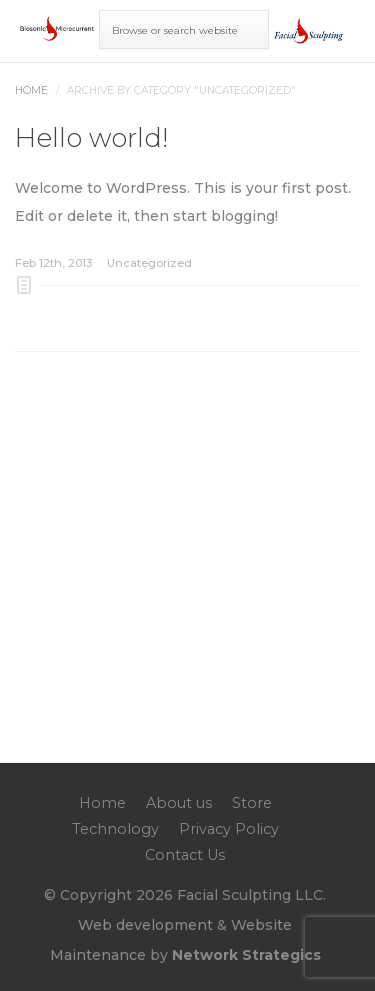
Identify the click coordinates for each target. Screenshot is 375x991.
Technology (115, 829)
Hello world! (91, 138)
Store (252, 803)
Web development (145, 925)
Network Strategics (246, 955)
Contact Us (185, 855)
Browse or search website (175, 30)
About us (179, 803)
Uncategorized (149, 263)
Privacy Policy (229, 829)
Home (31, 90)
